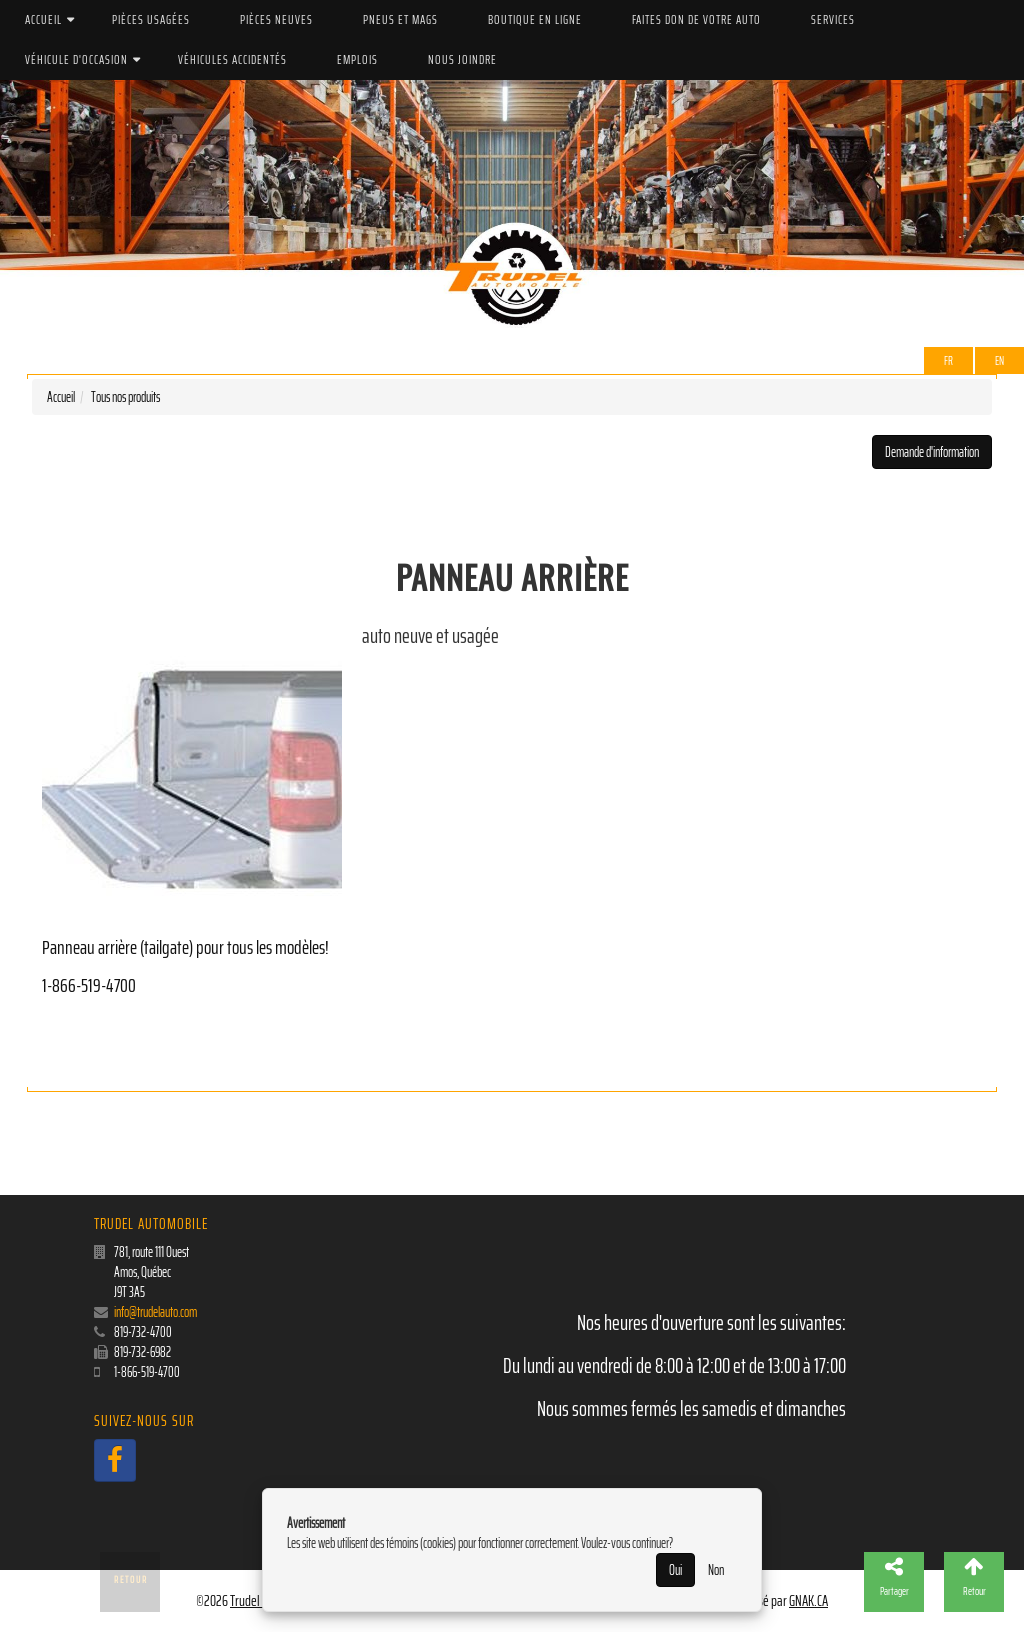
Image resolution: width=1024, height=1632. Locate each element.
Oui (675, 1570)
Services (833, 19)
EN (999, 360)
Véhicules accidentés (232, 59)
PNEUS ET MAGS (400, 19)
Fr (948, 360)
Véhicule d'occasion (76, 59)
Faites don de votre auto (696, 19)
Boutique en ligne (535, 19)
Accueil (43, 19)
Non (716, 1570)
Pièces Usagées (151, 19)
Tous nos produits (125, 397)
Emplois (357, 59)
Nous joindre (462, 59)
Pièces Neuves (276, 19)
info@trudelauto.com (155, 1312)
